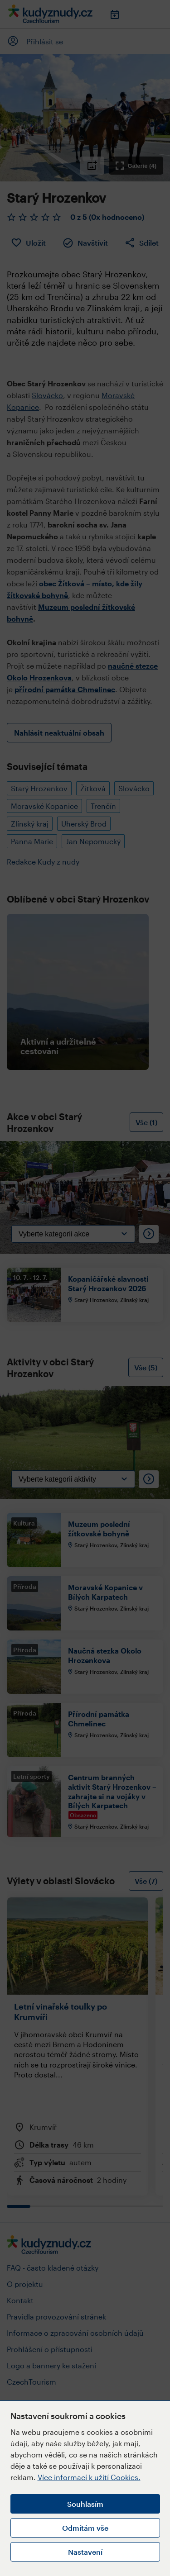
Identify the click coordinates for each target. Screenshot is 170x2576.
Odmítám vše (85, 2528)
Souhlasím (85, 2504)
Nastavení (85, 2551)
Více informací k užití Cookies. (89, 2477)
